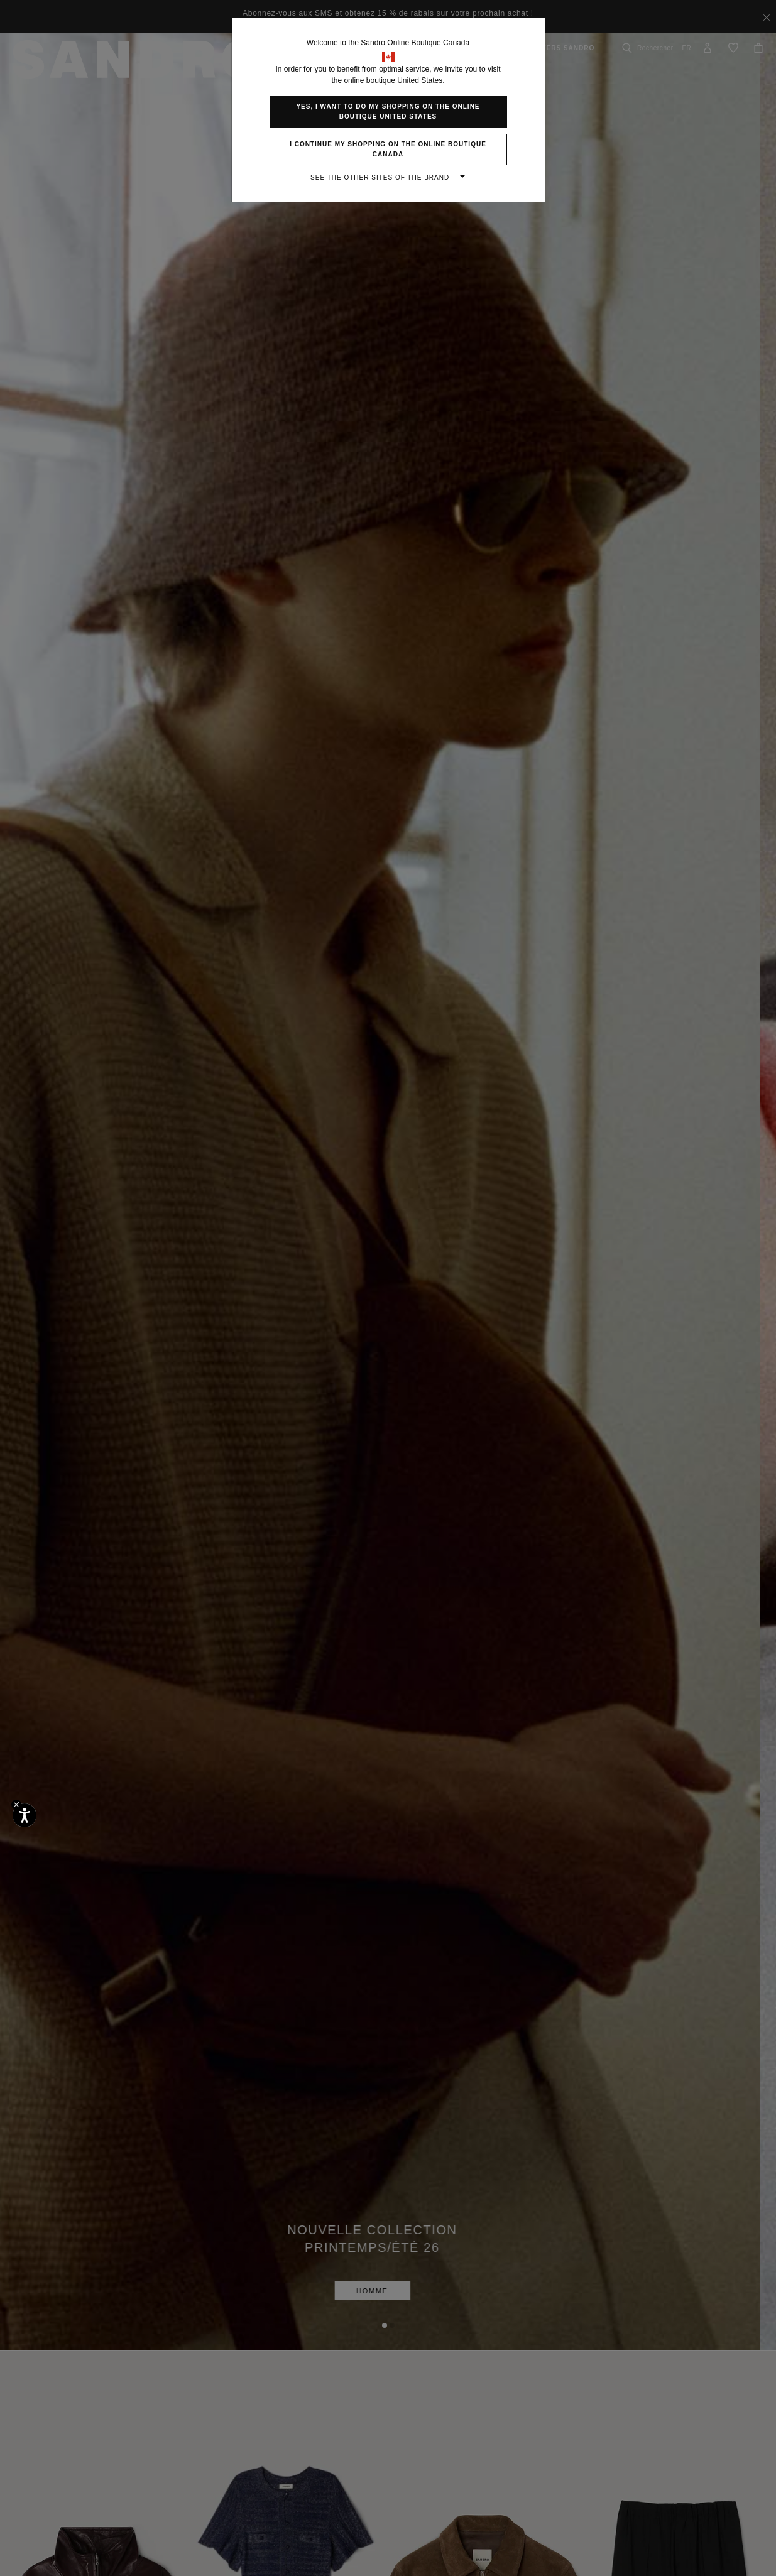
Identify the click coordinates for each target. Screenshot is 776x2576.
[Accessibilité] (24, 1815)
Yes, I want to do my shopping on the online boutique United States (387, 111)
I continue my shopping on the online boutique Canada (388, 149)
